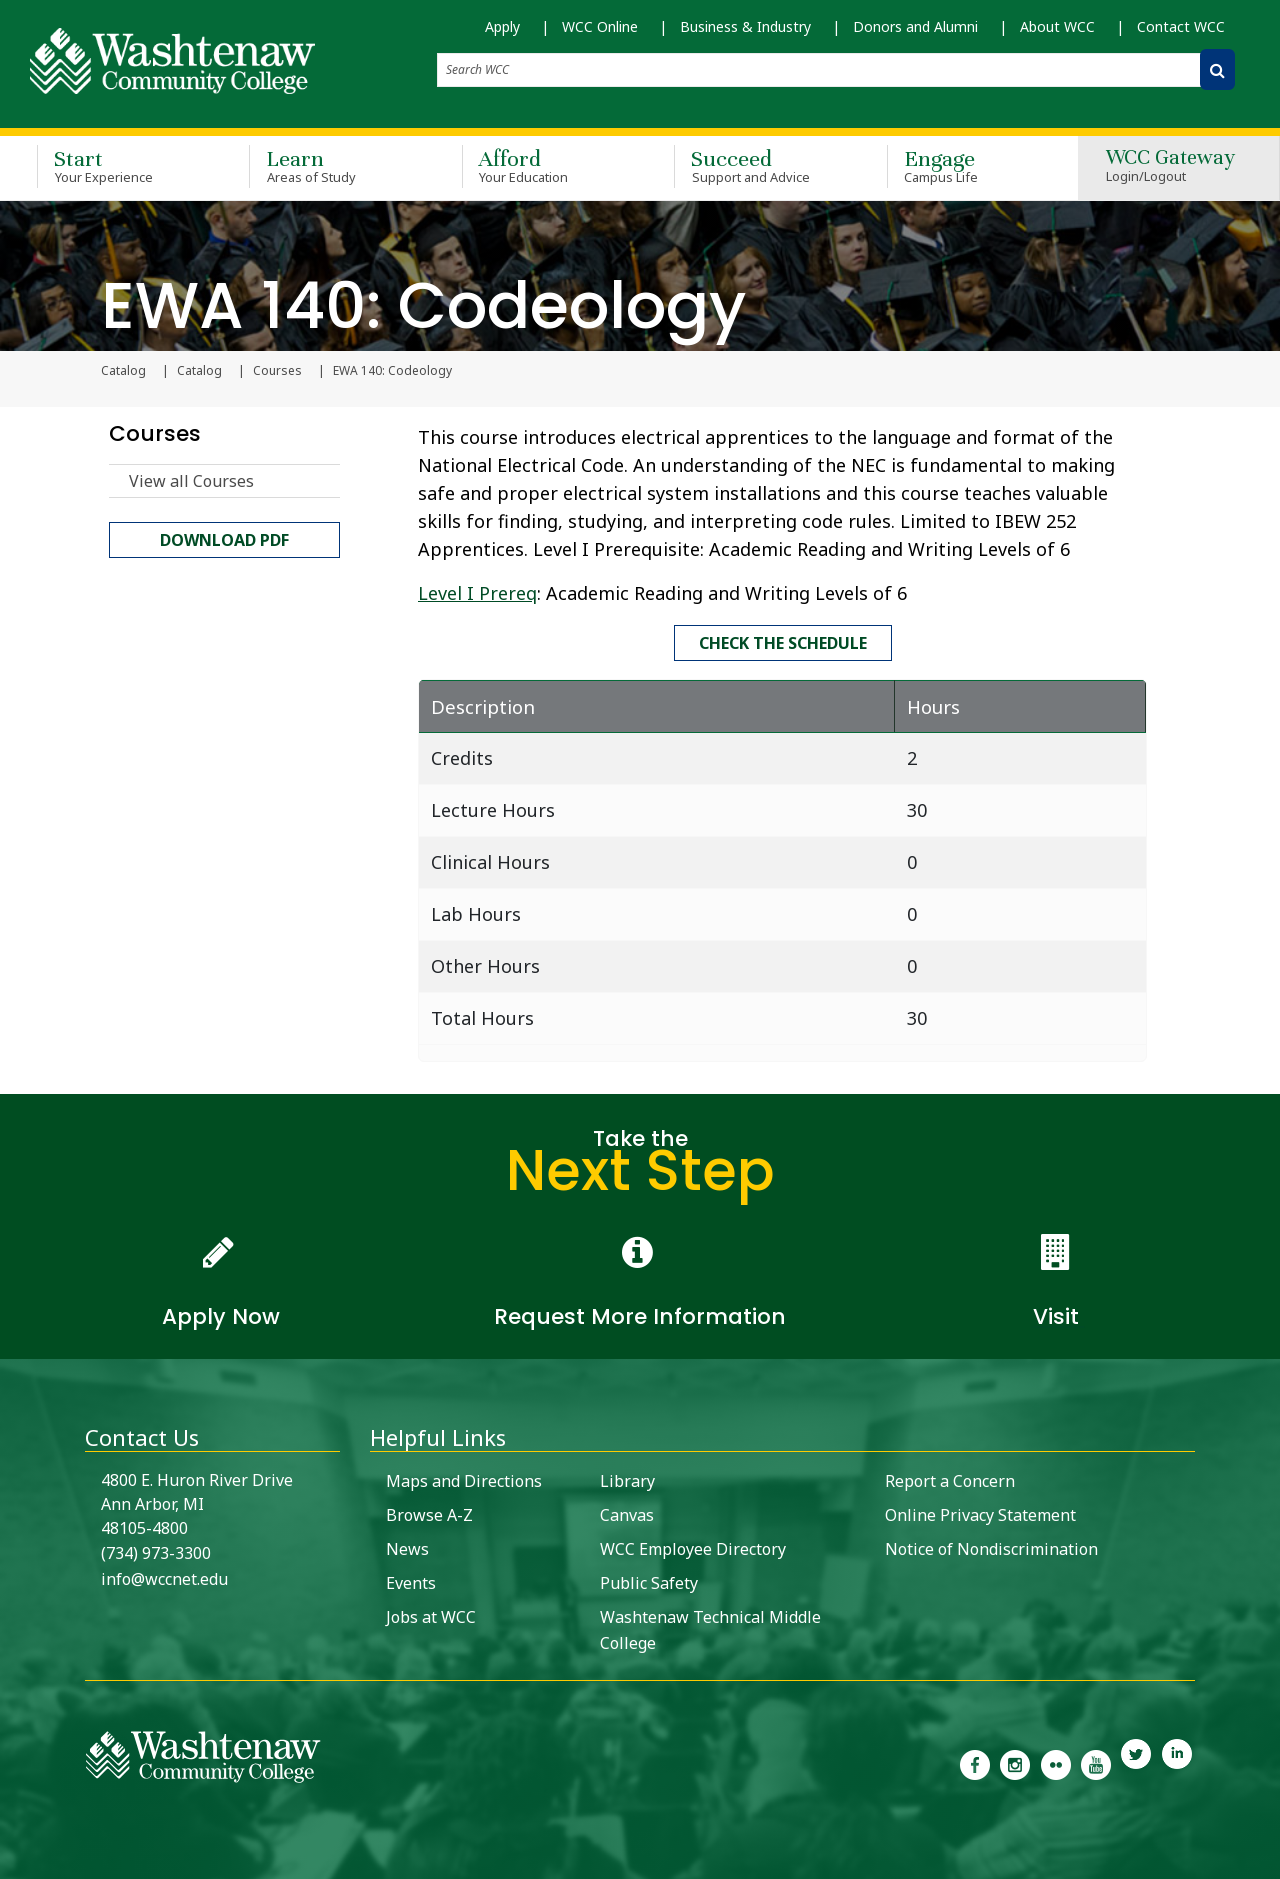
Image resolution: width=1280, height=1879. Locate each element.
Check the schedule (783, 642)
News (407, 1547)
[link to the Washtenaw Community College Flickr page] (1056, 1761)
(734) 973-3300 (156, 1551)
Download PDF (224, 541)
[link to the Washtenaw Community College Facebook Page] (975, 1761)
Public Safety (649, 1581)
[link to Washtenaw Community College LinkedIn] (1177, 1761)
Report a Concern (950, 1479)
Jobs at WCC (431, 1615)
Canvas (627, 1513)
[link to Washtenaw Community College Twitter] (1136, 1761)
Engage (964, 164)
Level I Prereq (477, 594)
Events (411, 1581)
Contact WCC (1181, 26)
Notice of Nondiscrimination (991, 1547)
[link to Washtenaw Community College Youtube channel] (1096, 1761)
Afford (539, 164)
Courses (277, 372)
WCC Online (600, 26)
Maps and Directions (464, 1479)
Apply (502, 26)
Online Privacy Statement (980, 1513)
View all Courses (191, 482)
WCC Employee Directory (693, 1547)
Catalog (199, 372)
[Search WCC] (1217, 69)
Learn (326, 164)
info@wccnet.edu (164, 1577)
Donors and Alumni (915, 26)
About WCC (1057, 26)
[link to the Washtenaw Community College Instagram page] (1015, 1761)
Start (114, 164)
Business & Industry (745, 26)
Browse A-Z (429, 1513)
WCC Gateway (1170, 165)
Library (627, 1479)
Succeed (751, 164)
